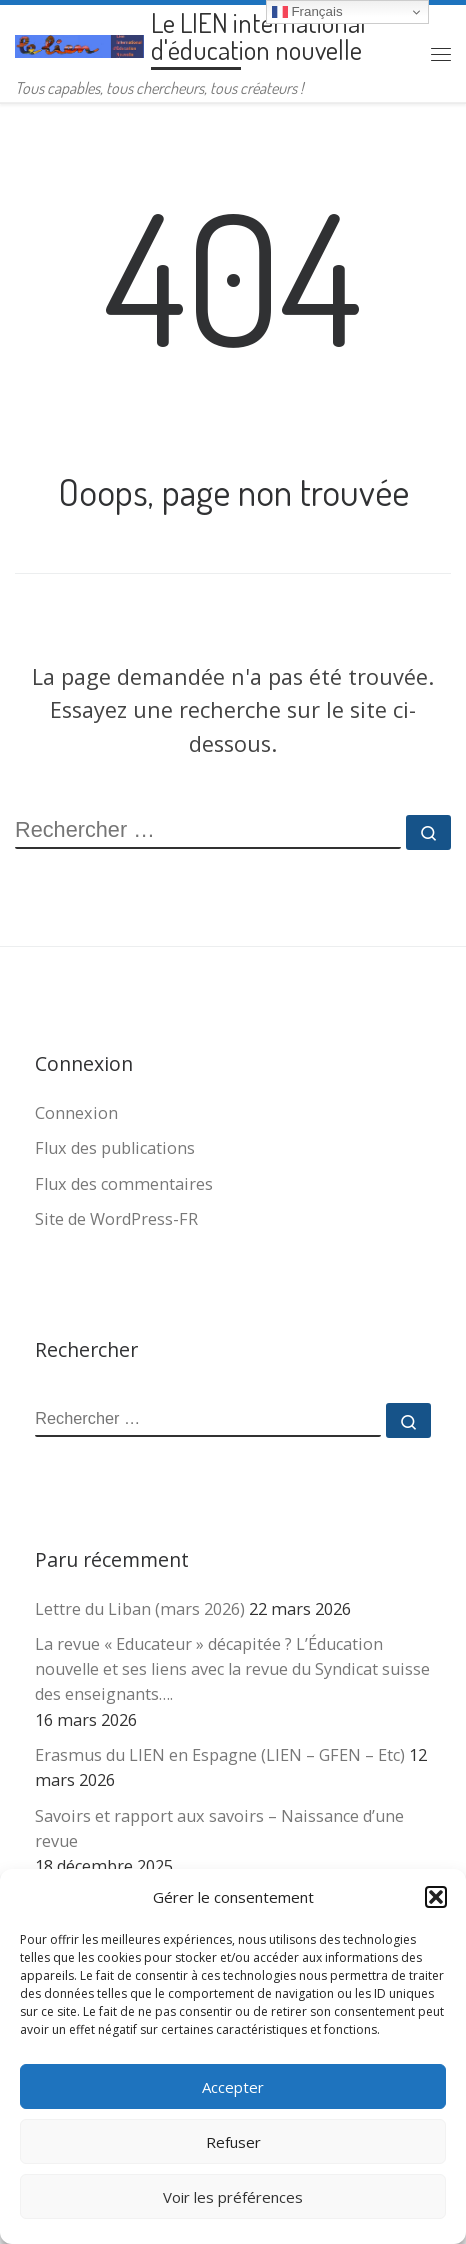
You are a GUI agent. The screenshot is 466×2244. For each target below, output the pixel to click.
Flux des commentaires (124, 1184)
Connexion (76, 1113)
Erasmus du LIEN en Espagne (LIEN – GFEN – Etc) (220, 1755)
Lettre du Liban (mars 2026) (140, 1609)
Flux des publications (115, 1148)
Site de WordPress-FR (116, 1219)
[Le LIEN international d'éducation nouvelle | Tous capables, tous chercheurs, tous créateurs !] (79, 42)
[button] (436, 1897)
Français (307, 12)
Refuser (233, 2142)
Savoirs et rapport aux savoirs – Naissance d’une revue (219, 1828)
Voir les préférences (233, 2197)
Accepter (233, 2087)
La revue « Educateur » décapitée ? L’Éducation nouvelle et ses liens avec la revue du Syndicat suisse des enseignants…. (232, 1669)
